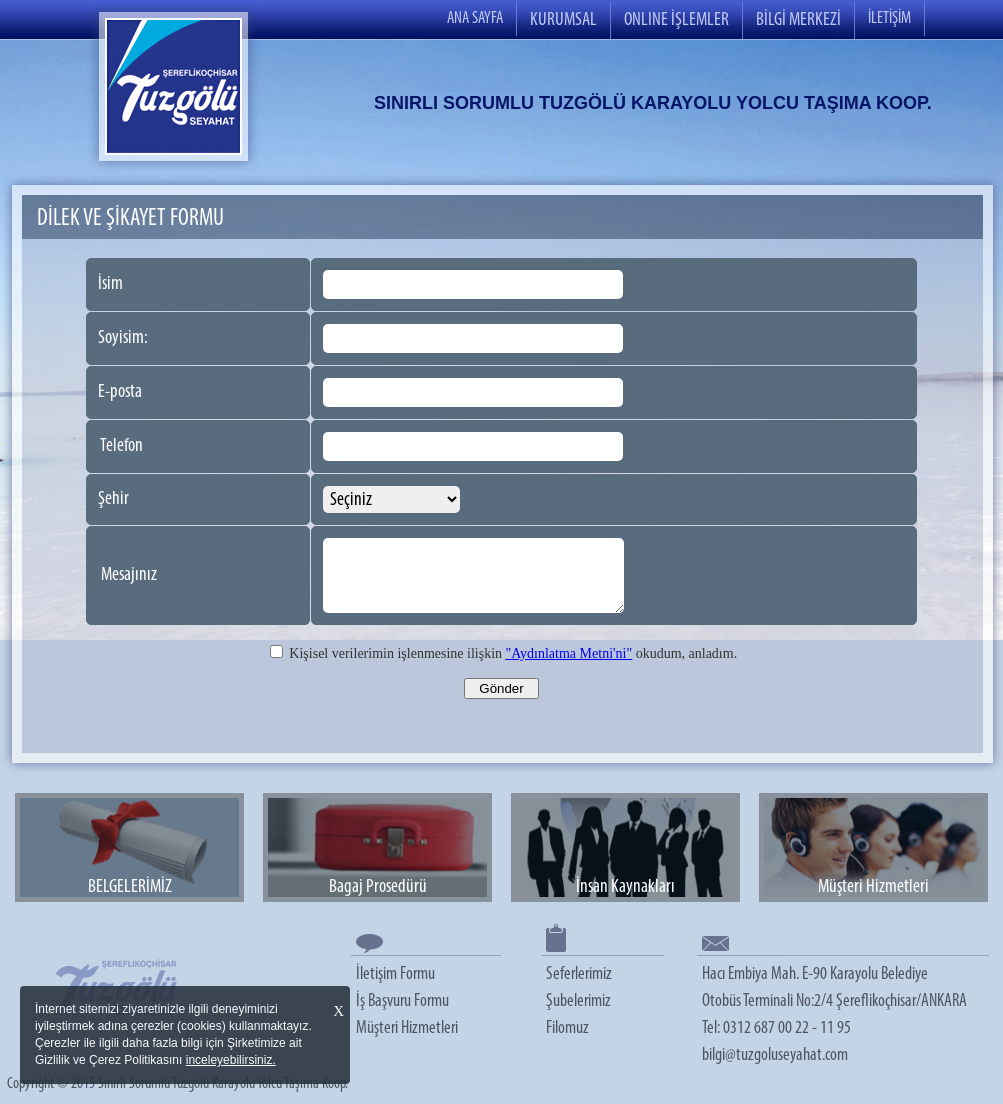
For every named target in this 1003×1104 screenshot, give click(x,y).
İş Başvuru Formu (402, 1001)
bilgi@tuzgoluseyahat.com (775, 1055)
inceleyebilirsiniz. (231, 1060)
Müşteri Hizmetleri (407, 1028)
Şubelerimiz (578, 1001)
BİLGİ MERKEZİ (798, 20)
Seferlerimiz (579, 974)
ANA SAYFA (475, 18)
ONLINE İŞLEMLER (676, 20)
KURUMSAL (563, 20)
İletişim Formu (395, 974)
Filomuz (567, 1028)
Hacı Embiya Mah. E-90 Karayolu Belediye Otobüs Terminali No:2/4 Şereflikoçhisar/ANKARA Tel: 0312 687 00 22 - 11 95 (834, 1001)
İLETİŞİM (889, 18)
